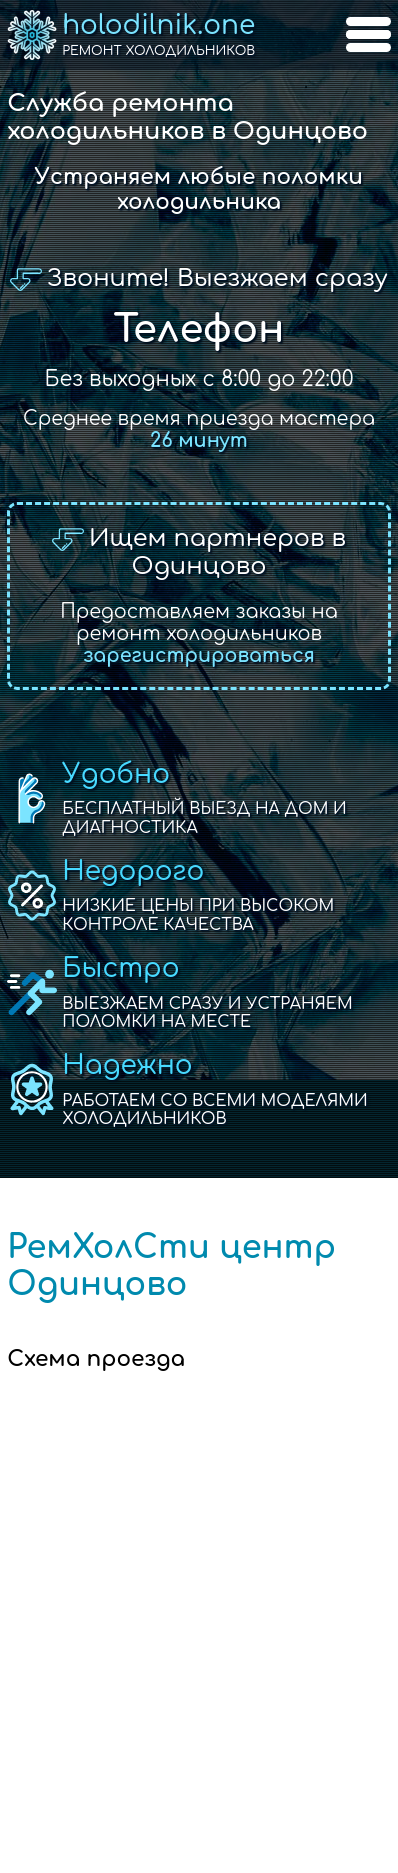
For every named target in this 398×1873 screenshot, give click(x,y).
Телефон (198, 329)
